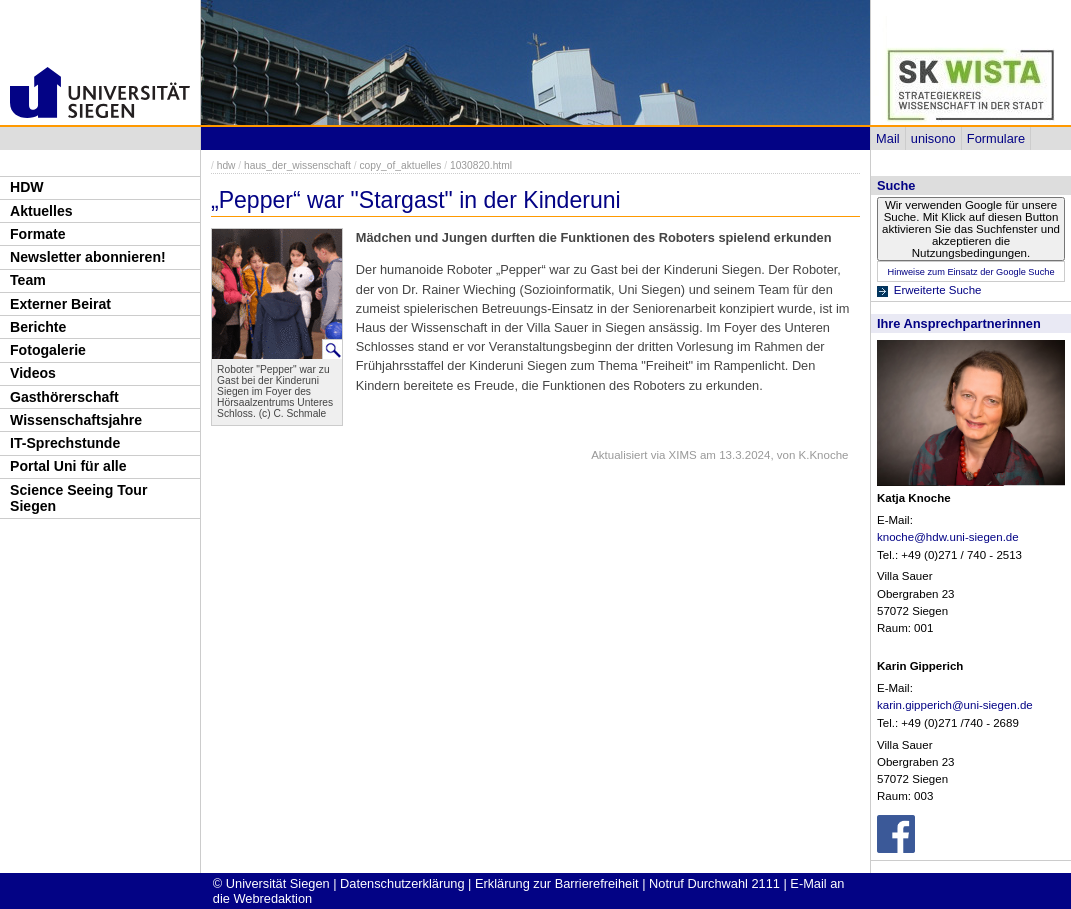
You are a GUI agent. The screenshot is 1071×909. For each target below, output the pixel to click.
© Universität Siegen (271, 883)
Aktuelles (41, 211)
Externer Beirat (60, 304)
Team (28, 280)
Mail (887, 138)
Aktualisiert (619, 455)
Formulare (996, 138)
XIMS (683, 455)
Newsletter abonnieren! (88, 257)
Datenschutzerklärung (402, 883)
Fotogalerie (48, 350)
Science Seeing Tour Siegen (78, 498)
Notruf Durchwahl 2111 (714, 883)
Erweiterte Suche (938, 290)
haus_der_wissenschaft (297, 165)
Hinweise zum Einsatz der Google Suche (970, 272)
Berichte (38, 327)
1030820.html (481, 165)
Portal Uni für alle (68, 466)
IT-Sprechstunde (65, 443)
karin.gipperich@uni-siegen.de (955, 705)
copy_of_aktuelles (401, 165)
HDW (27, 187)
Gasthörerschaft (64, 397)
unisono (933, 138)
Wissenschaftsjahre (76, 420)
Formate (38, 234)
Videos (33, 373)
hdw (226, 165)
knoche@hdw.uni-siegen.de (948, 537)
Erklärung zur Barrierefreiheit (557, 883)
